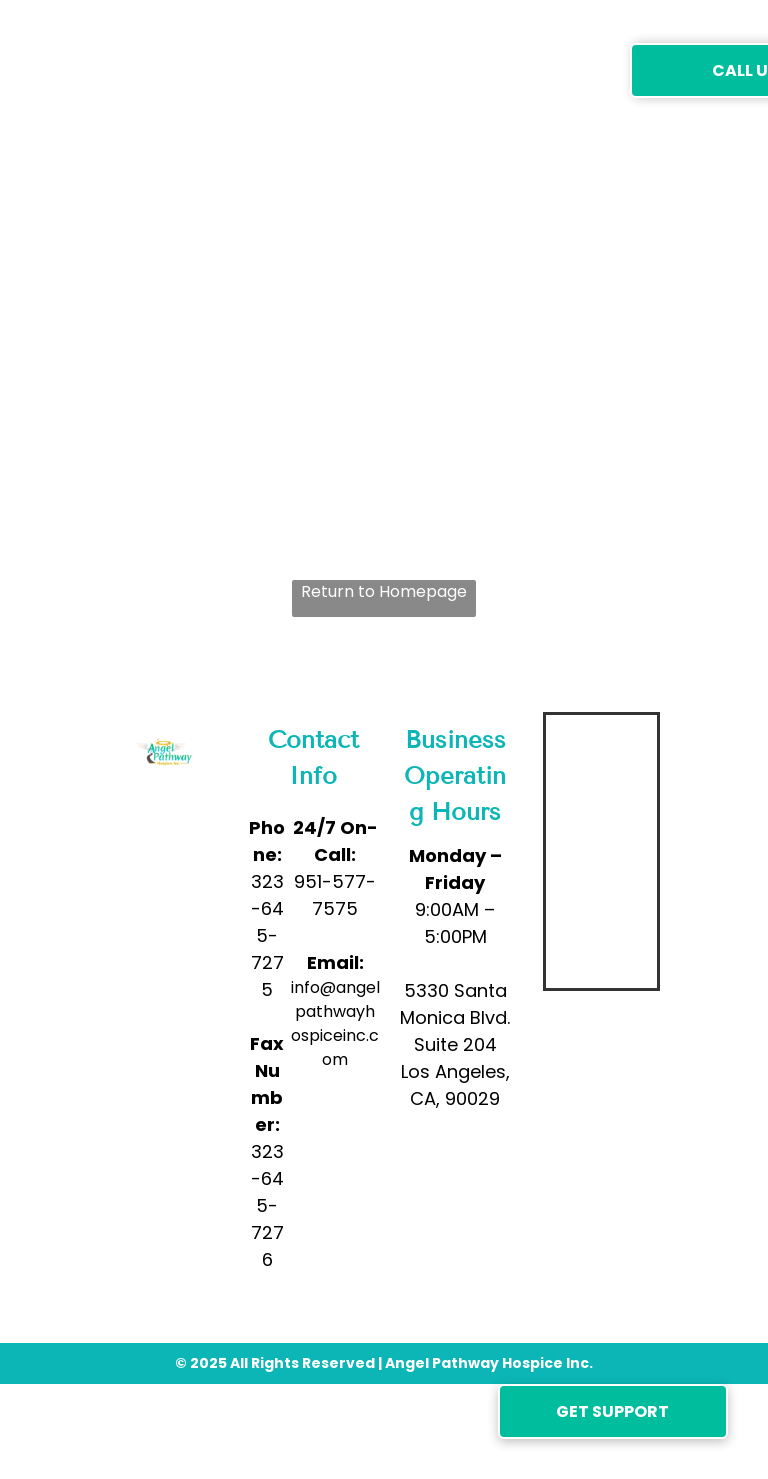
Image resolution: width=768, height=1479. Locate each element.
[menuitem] (248, 69)
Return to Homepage (384, 591)
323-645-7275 (267, 935)
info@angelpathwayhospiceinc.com (335, 1023)
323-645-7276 (267, 1205)
